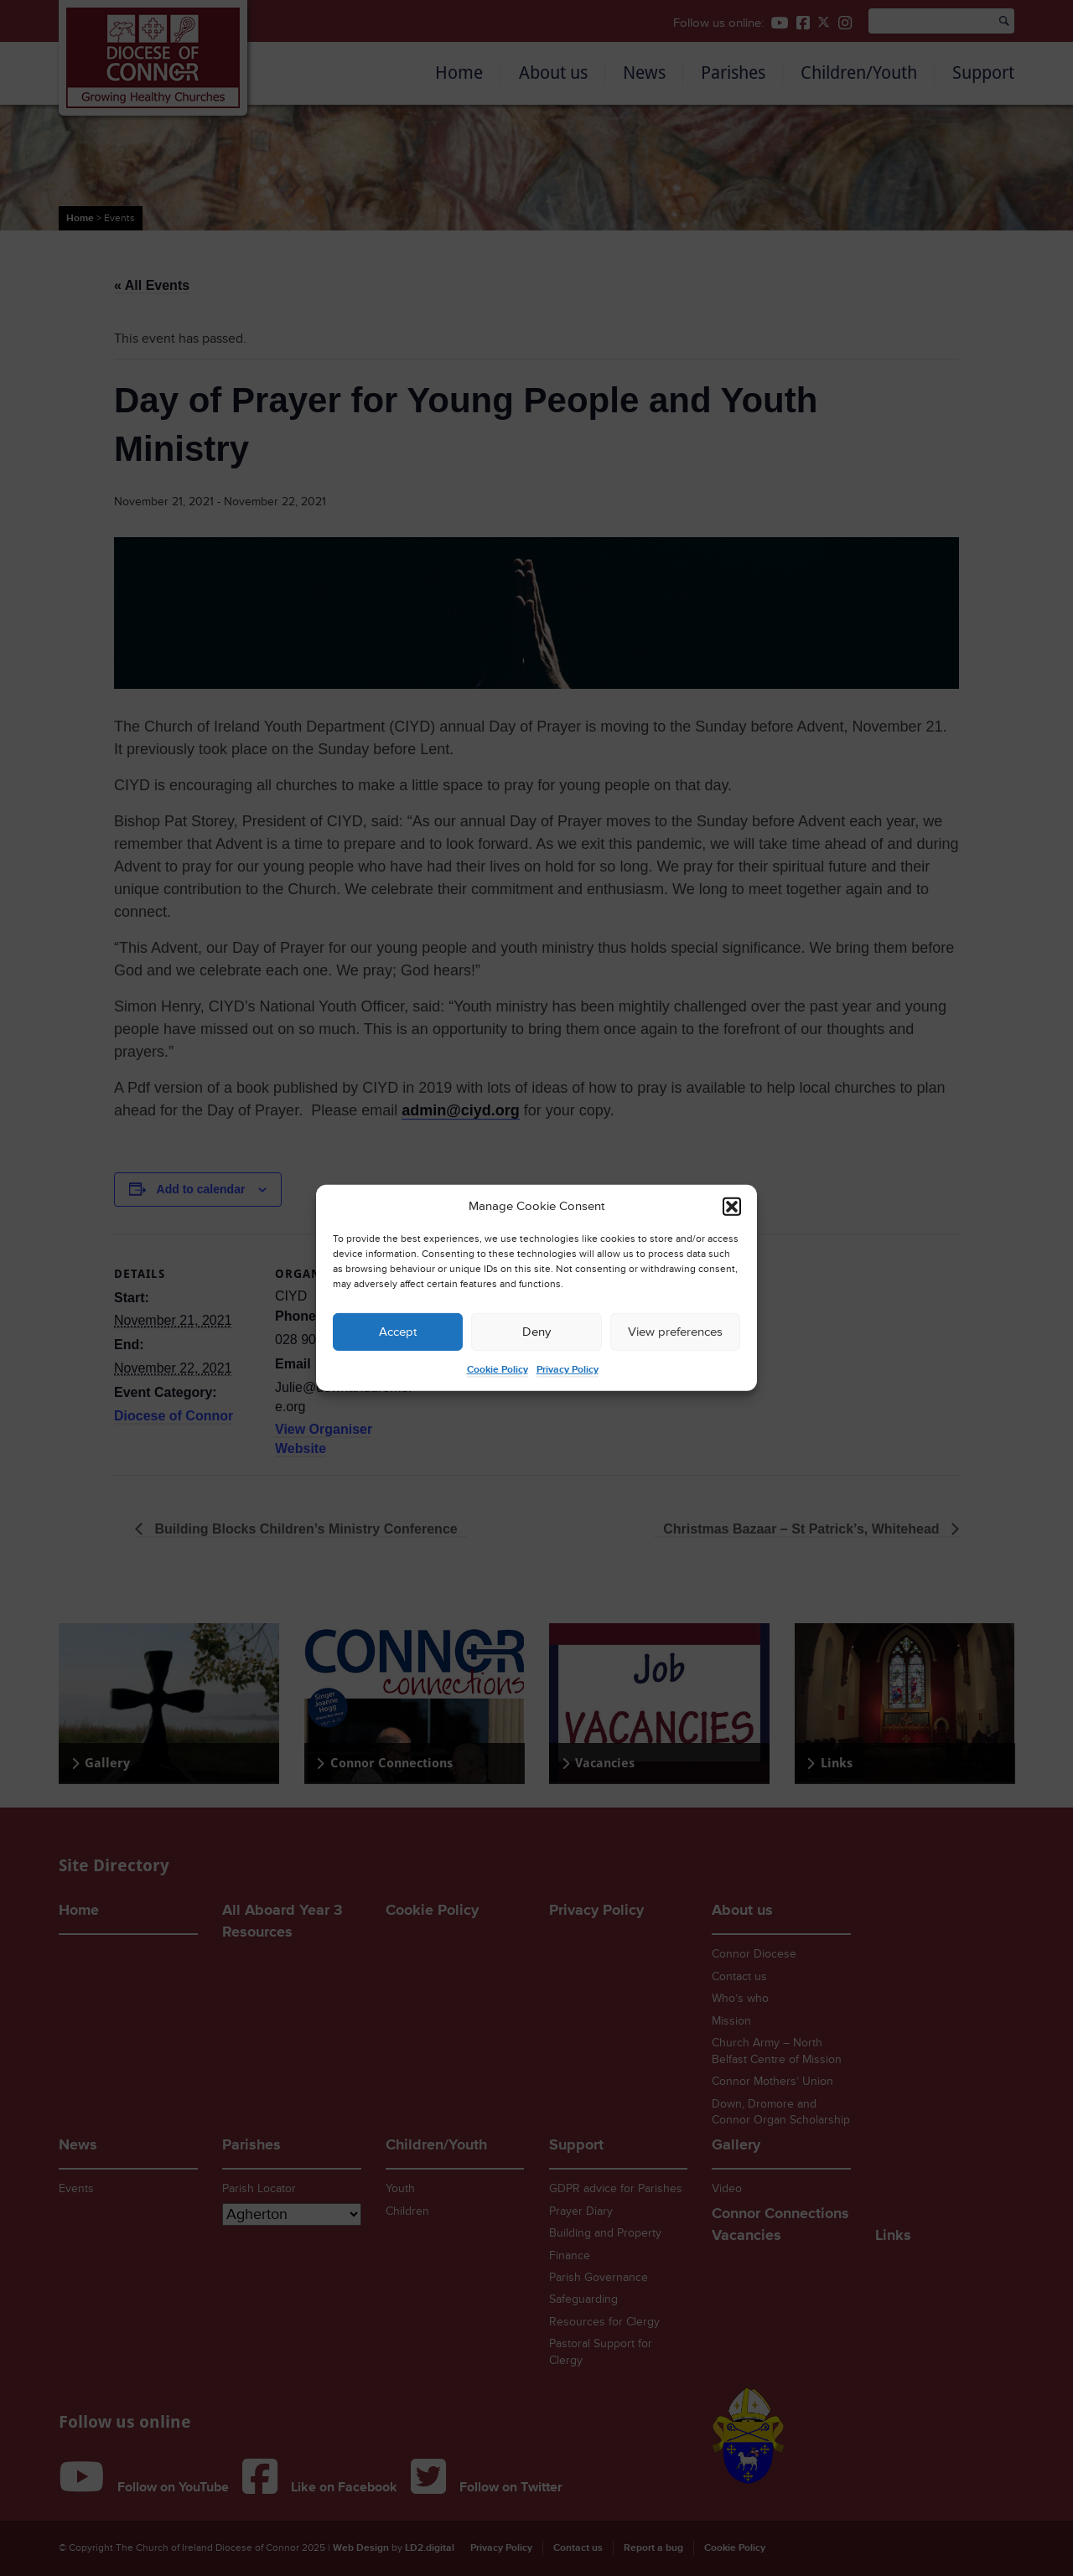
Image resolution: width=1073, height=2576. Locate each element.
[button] (731, 1206)
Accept (398, 1332)
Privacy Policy (567, 1369)
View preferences (675, 1332)
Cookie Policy (497, 1369)
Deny (536, 1332)
